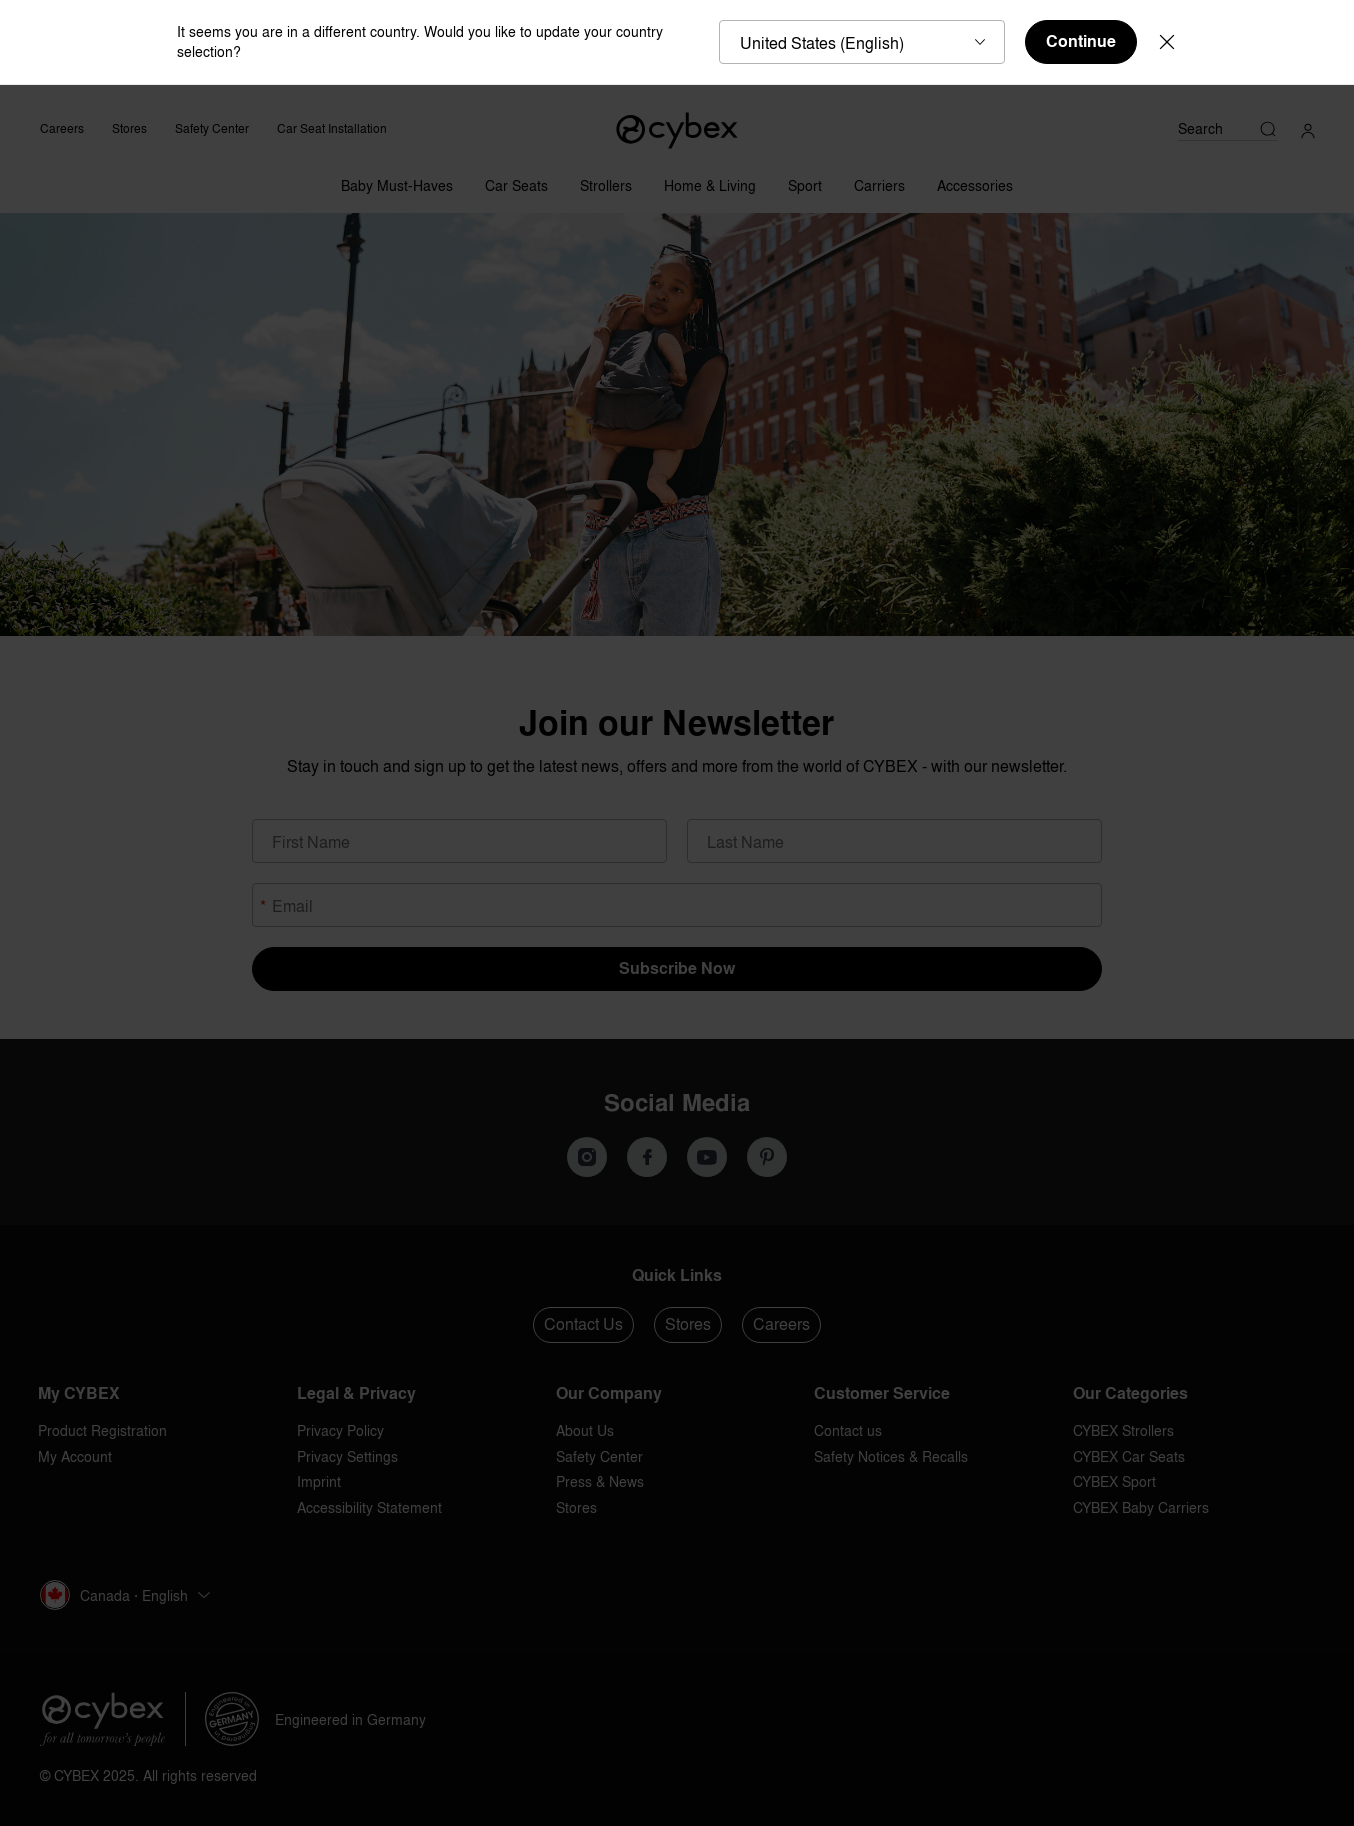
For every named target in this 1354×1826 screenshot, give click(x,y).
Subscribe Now (677, 968)
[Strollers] (606, 181)
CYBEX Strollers (1123, 1430)
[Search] (1228, 129)
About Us (585, 1430)
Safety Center (212, 128)
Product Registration (102, 1430)
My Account (75, 1456)
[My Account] (1308, 129)
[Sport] (805, 181)
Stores (129, 128)
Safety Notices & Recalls (891, 1456)
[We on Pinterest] (767, 1157)
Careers (781, 1324)
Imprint (319, 1481)
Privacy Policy (340, 1430)
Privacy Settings (347, 1456)
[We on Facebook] (647, 1157)
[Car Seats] (516, 181)
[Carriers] (879, 181)
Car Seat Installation (332, 128)
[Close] (1167, 42)
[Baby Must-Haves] (397, 181)
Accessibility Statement (369, 1507)
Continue (1081, 41)
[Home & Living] (710, 181)
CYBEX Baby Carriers (1141, 1507)
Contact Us (583, 1324)
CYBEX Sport (1114, 1481)
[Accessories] (975, 181)
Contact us (848, 1430)
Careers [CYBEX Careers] (62, 128)
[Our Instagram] (587, 1157)
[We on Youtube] (707, 1157)
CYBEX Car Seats (1129, 1456)
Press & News (600, 1481)
